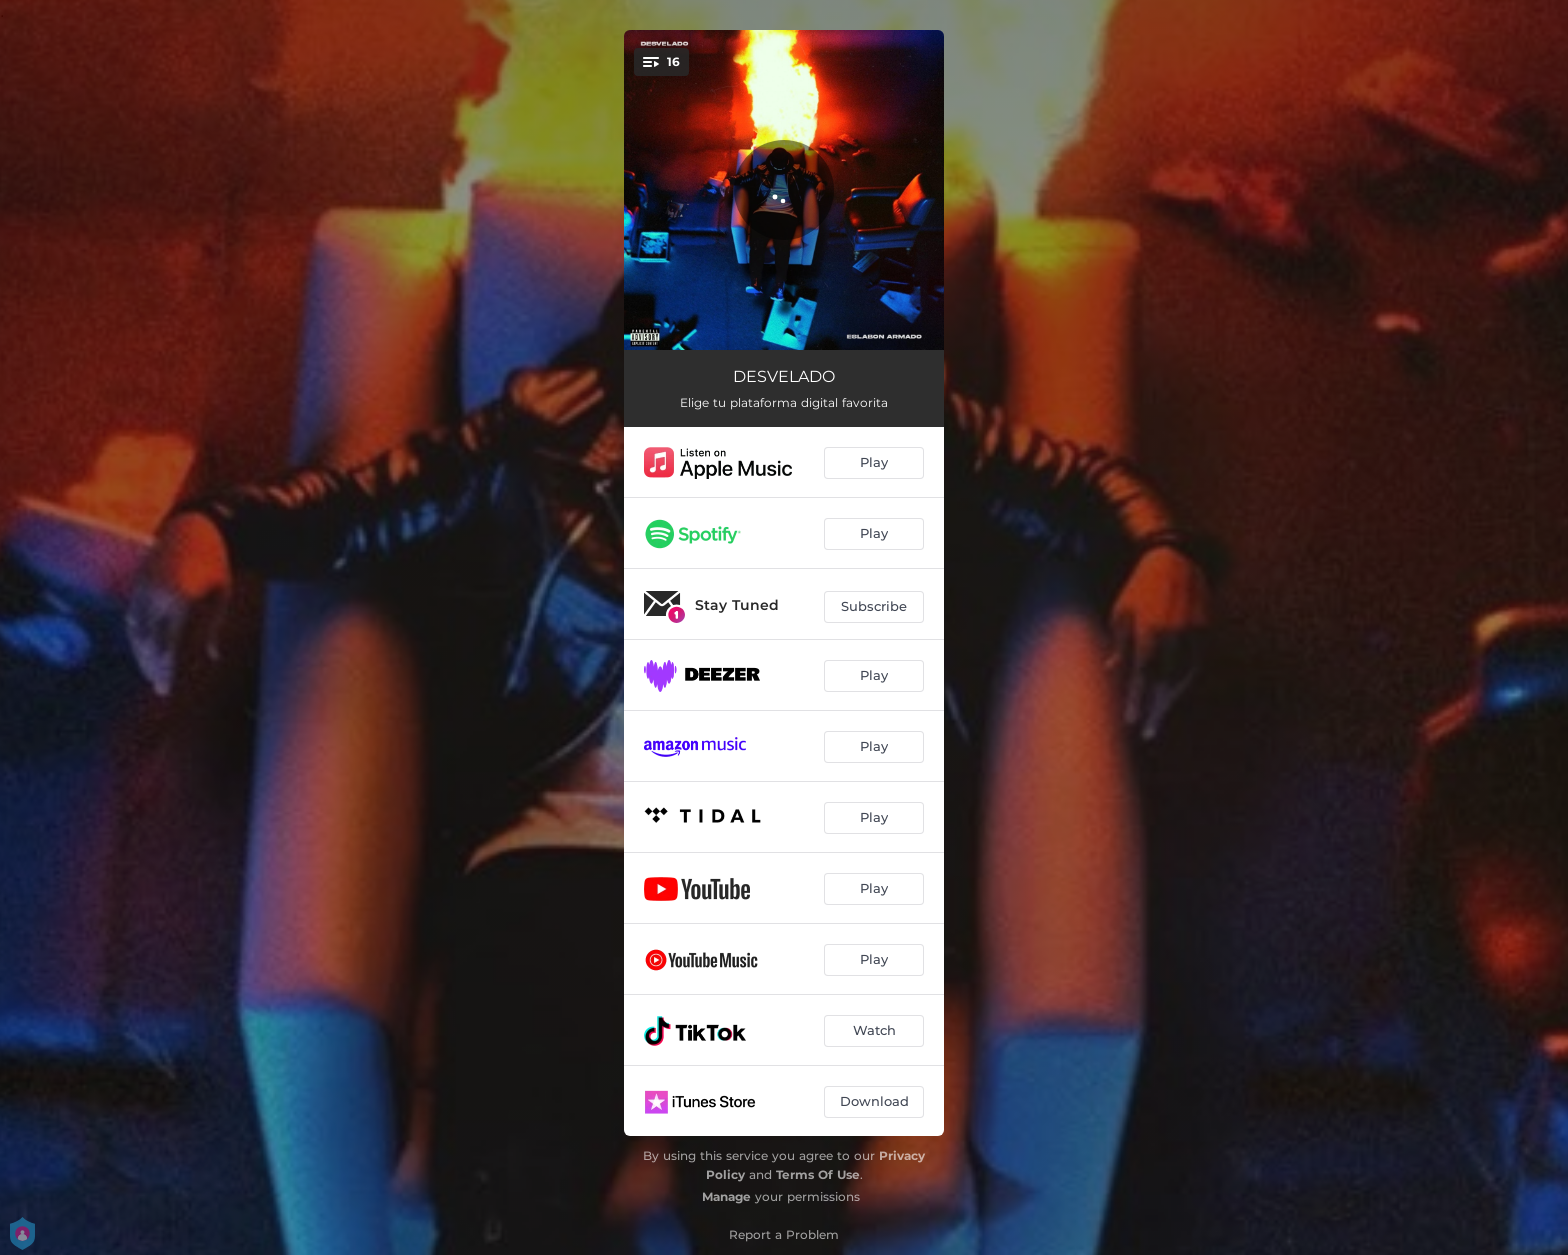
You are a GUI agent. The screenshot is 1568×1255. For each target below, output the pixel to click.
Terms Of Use (818, 1174)
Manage (726, 1196)
